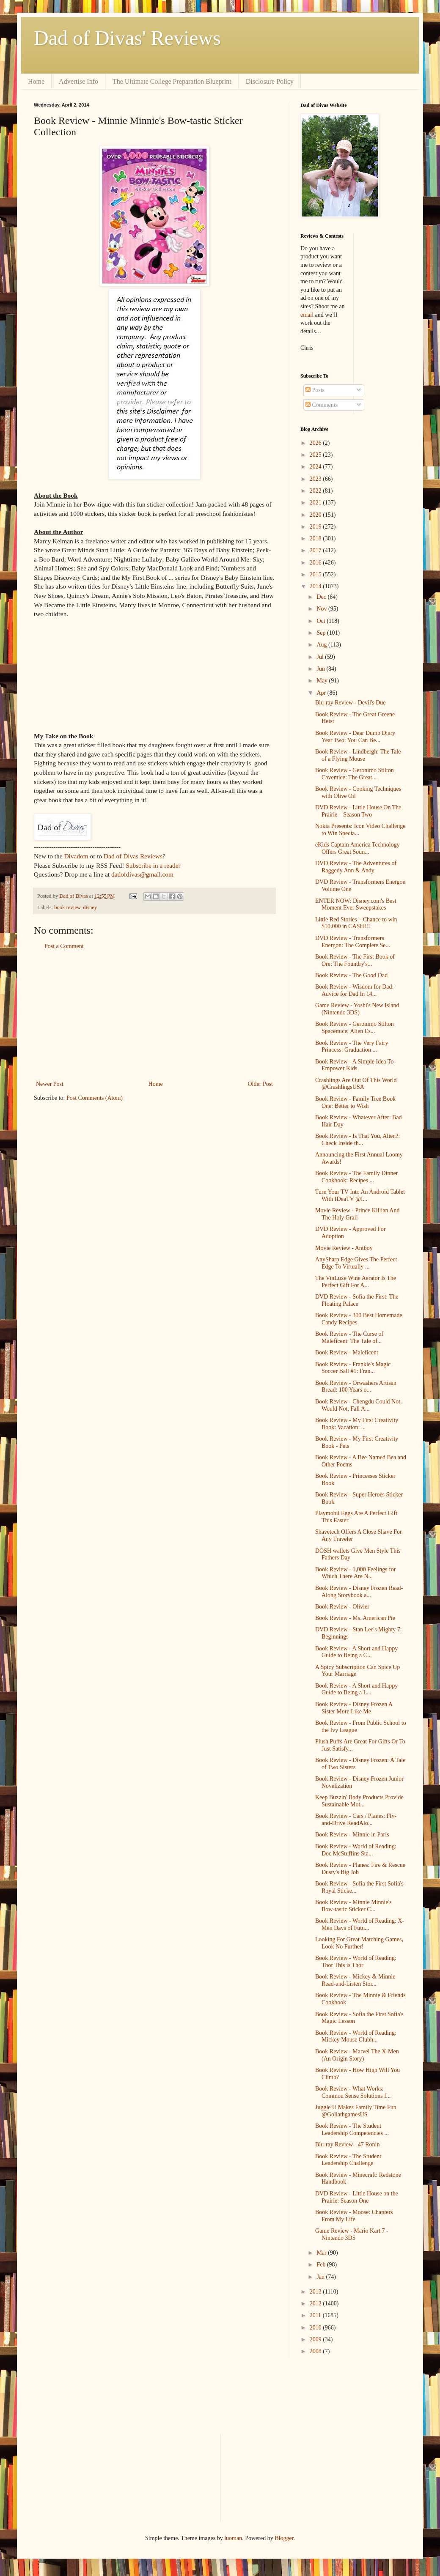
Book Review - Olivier (342, 1606)
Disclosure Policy (270, 81)
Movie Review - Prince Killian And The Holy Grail (357, 1214)
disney (90, 907)
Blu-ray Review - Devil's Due (350, 702)
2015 (316, 574)
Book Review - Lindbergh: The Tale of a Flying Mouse (358, 755)
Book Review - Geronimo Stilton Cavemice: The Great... (354, 774)
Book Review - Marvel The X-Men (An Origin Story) (357, 2055)
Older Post (260, 1084)
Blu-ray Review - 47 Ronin (347, 2144)
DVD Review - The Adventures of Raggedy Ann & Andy (355, 867)
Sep (321, 633)
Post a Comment (64, 946)
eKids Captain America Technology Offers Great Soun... (357, 848)
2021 (316, 502)
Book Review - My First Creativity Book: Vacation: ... (356, 1424)
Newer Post (49, 1084)
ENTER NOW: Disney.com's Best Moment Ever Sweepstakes (355, 904)
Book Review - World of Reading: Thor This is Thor (355, 1961)
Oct (321, 621)
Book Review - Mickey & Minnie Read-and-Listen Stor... (355, 1980)
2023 (316, 479)
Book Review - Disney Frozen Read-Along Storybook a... (359, 1591)
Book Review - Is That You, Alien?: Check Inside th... (357, 1139)
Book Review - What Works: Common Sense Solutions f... (352, 2092)
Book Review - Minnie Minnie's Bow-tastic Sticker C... (353, 1906)
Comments (321, 405)
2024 (316, 466)
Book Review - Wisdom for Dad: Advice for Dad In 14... (354, 990)
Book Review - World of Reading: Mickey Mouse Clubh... (355, 2036)
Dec (321, 597)
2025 (316, 455)
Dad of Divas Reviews (133, 856)
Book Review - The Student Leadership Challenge (348, 2160)
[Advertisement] (154, 1015)
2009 (316, 2339)
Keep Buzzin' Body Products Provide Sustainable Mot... (359, 1801)
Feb (321, 2264)
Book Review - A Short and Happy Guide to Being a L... (356, 1689)
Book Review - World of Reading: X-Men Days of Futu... (359, 1924)
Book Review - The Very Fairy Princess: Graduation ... (351, 1046)
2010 (316, 2327)
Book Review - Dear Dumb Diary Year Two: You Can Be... (355, 736)
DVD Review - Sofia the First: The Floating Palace (357, 1300)
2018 (316, 538)
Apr (321, 693)
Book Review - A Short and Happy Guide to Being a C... (356, 1652)
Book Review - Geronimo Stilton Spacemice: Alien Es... (354, 1027)
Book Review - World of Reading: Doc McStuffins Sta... (355, 1850)
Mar (322, 2253)
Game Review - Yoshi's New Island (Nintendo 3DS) (357, 1009)
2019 (316, 526)
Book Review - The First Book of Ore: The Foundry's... (355, 960)
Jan (321, 2277)
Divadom (76, 856)
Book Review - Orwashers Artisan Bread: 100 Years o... (355, 1386)
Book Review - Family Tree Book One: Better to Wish (355, 1102)
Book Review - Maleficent (346, 1352)
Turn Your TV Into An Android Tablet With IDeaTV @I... (360, 1195)
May (322, 680)
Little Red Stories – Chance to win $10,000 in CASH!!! (356, 923)
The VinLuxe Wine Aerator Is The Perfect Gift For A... (355, 1281)
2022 (316, 491)
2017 (316, 550)
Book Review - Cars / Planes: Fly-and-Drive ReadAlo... (355, 1819)
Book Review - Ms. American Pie (355, 1618)
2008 (316, 2351)
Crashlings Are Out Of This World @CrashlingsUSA (355, 1084)
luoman (233, 2538)
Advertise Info (78, 81)
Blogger (284, 2538)
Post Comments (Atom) (94, 1098)
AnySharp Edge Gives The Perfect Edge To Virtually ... (356, 1263)
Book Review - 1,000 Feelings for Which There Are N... (355, 1573)
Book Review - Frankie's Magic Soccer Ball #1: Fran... (352, 1368)
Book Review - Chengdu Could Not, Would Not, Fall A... (358, 1405)
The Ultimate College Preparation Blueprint (172, 81)
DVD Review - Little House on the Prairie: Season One (356, 2197)
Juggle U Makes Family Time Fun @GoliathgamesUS (355, 2111)
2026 (316, 443)
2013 (316, 2291)
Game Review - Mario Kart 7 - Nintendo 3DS (351, 2234)
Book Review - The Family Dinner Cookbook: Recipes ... (356, 1177)
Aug (322, 644)
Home (36, 81)
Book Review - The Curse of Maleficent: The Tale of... (349, 1337)
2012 (316, 2303)
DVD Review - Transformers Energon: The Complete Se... (352, 941)
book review (67, 907)
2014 (316, 586)
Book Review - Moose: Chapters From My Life (354, 2215)
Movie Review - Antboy (344, 1248)
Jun (321, 669)
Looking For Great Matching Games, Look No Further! (359, 1943)
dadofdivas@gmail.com (142, 874)
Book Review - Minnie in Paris (352, 1834)
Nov (322, 609)
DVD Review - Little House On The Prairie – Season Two (358, 811)
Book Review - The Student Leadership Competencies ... (352, 2129)
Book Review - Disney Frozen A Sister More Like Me (353, 1708)
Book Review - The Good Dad (351, 975)
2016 (316, 562)
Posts (314, 390)
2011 (316, 2315)
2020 (316, 515)
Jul (320, 657)
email (307, 315)
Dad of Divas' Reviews (127, 38)
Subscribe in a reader (153, 865)
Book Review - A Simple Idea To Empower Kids (354, 1065)
